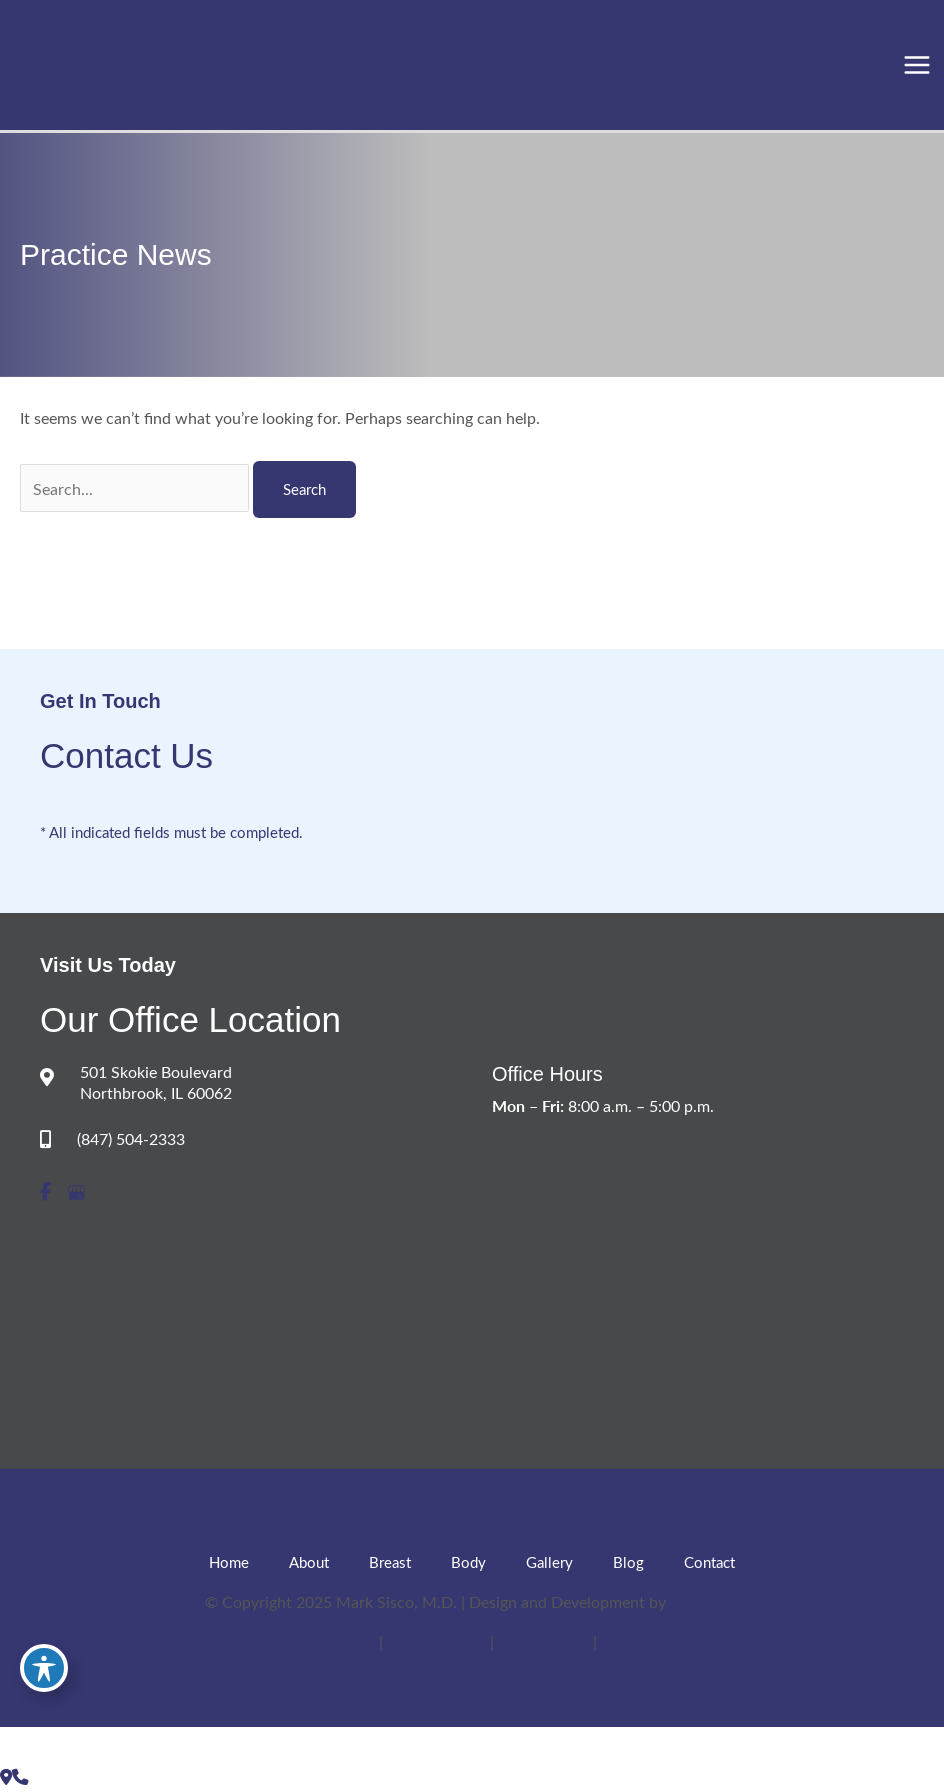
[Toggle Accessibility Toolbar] (44, 1668)
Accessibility (331, 1641)
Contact (709, 1562)
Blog (628, 1562)
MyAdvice (705, 1601)
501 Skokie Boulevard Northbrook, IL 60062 (156, 1082)
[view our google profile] (76, 1192)
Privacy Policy (438, 1641)
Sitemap (629, 1641)
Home (229, 1562)
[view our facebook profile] (45, 1192)
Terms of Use (545, 1641)
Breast (390, 1562)
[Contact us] (6, 1776)
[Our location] (20, 1776)
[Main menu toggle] (916, 65)
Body (468, 1562)
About (309, 1562)
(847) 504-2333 (131, 1138)
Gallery (549, 1562)
